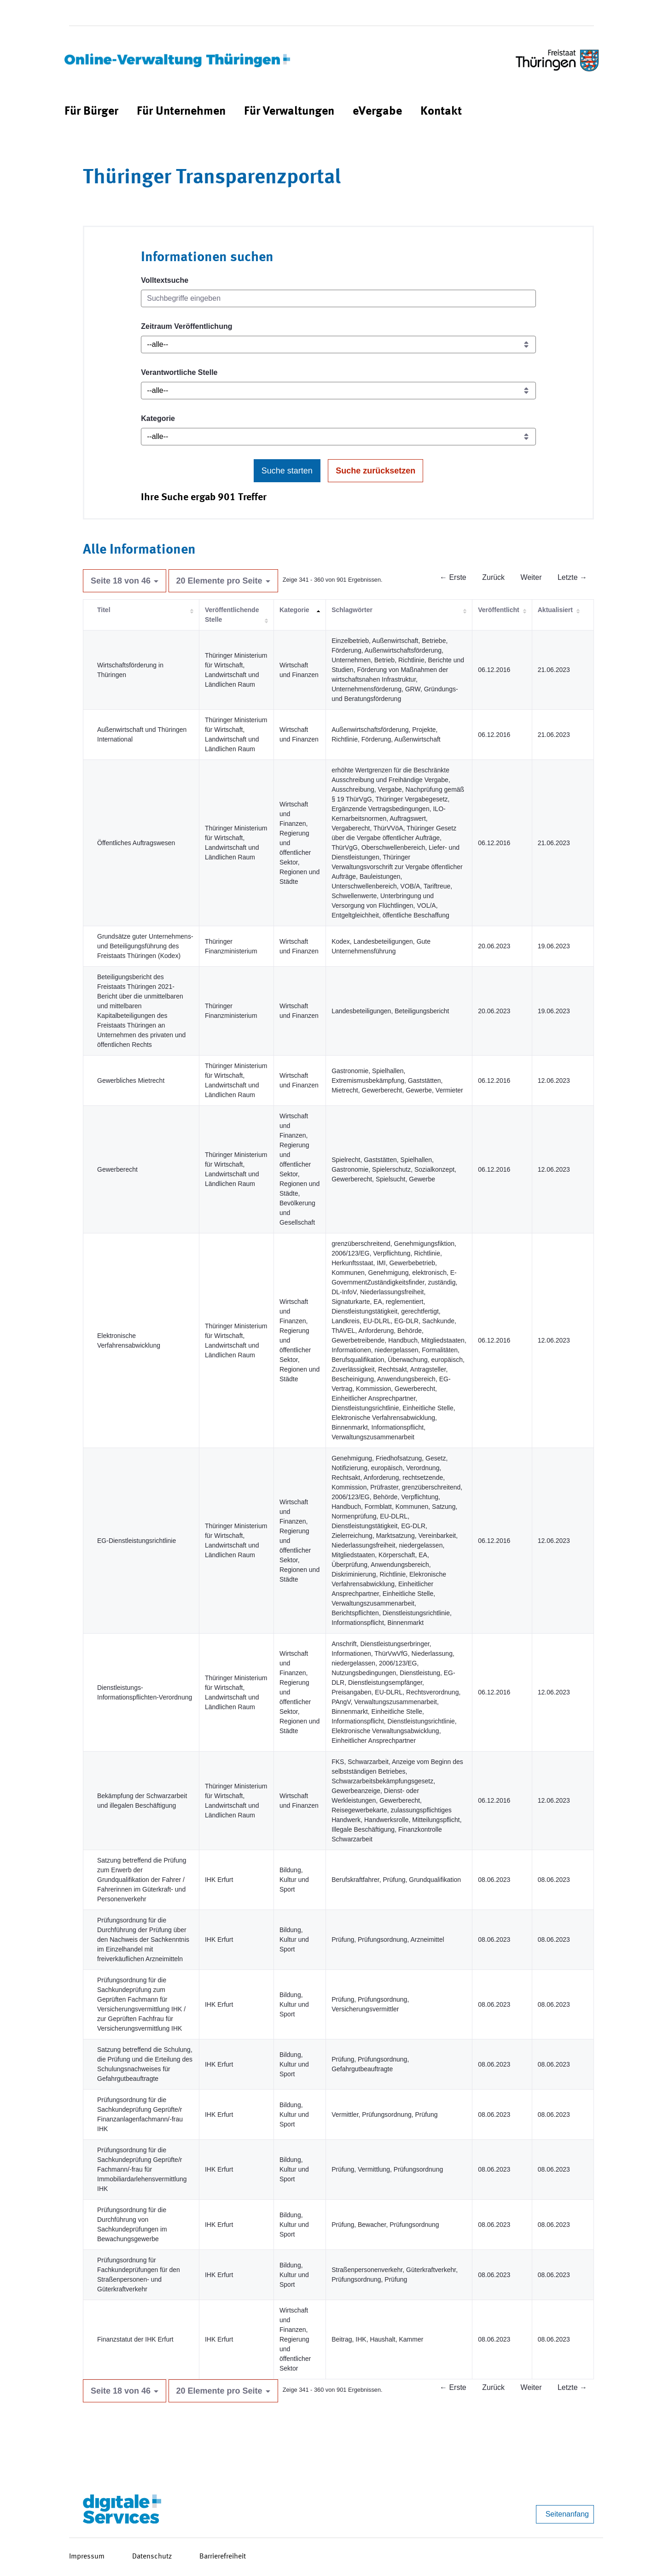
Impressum (87, 2556)
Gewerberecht (117, 1169)
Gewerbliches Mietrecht (130, 1080)
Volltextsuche (164, 280)
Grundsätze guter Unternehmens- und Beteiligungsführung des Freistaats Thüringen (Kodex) (145, 946)
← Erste (453, 577)
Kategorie (158, 418)
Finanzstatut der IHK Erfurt (135, 2339)
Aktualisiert (555, 609)
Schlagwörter (352, 609)
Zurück (493, 577)
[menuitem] (91, 112)
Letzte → (572, 577)
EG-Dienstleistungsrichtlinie (136, 1540)
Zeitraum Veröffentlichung (186, 326)
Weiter (531, 577)
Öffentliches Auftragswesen (136, 843)
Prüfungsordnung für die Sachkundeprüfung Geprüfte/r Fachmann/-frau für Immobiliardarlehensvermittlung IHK (142, 2169)
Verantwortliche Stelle (179, 372)
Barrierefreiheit (222, 2556)
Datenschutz (152, 2556)
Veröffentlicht (498, 609)
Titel (103, 609)
